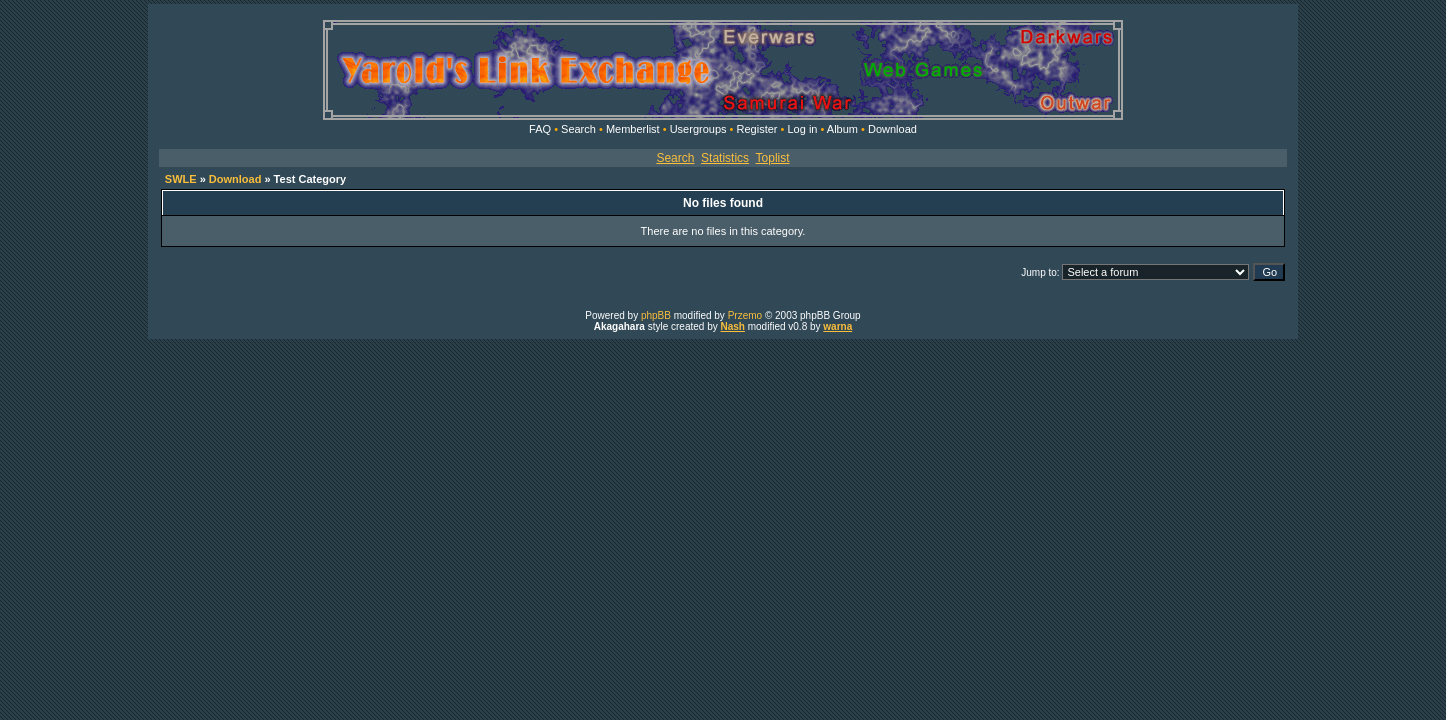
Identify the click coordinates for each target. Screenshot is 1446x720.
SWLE (181, 179)
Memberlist (633, 129)
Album (842, 129)
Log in (802, 129)
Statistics (725, 158)
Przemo (745, 315)
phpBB (656, 315)
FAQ (540, 129)
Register (757, 129)
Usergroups (698, 129)
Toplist (773, 158)
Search (578, 129)
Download (892, 129)
